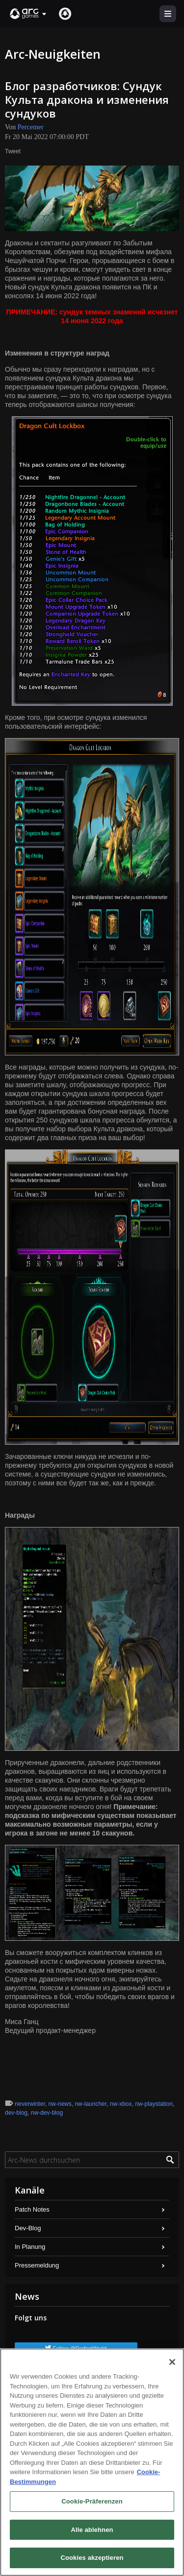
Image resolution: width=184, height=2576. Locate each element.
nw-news (59, 2103)
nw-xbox (121, 2103)
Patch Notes (32, 2209)
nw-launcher (90, 2103)
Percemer (31, 127)
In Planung (30, 2246)
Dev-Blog (28, 2228)
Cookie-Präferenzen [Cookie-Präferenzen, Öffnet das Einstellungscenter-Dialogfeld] (91, 2501)
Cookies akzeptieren (91, 2557)
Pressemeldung (37, 2265)
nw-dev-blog (47, 2112)
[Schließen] (172, 2362)
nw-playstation (154, 2103)
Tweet (13, 151)
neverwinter (30, 2103)
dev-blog (16, 2112)
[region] (92, 2462)
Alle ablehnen (92, 2529)
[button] (28, 14)
